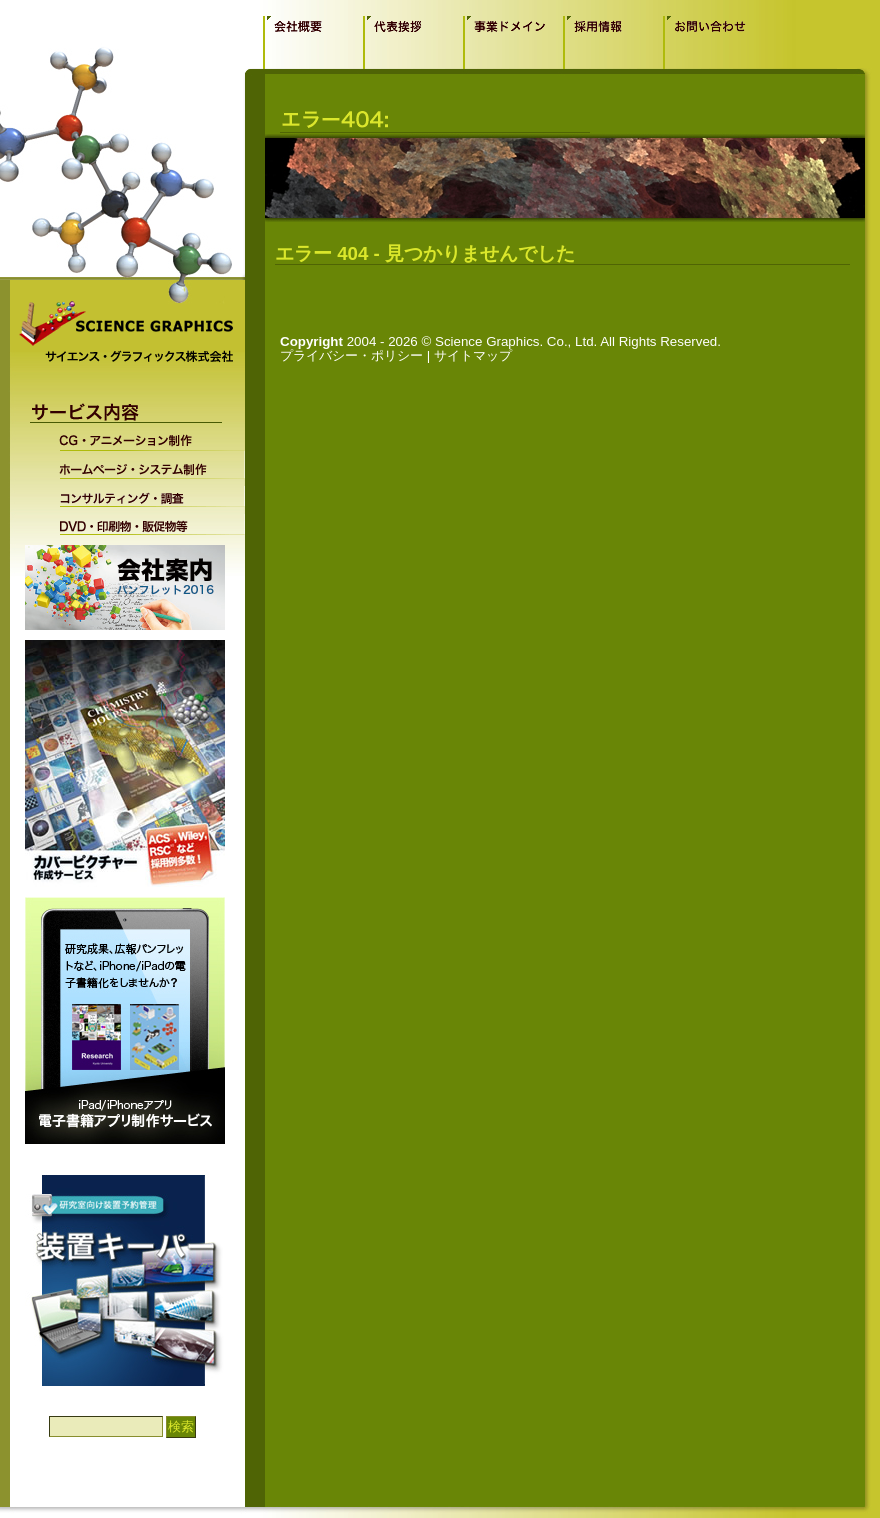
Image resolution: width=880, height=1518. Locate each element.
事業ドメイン (513, 42)
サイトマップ (473, 355)
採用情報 (613, 42)
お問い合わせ (713, 42)
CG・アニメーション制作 (139, 439)
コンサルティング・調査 (139, 493)
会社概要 (313, 42)
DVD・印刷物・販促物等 (139, 521)
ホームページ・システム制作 (139, 465)
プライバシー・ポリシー (351, 355)
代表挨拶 (413, 42)
